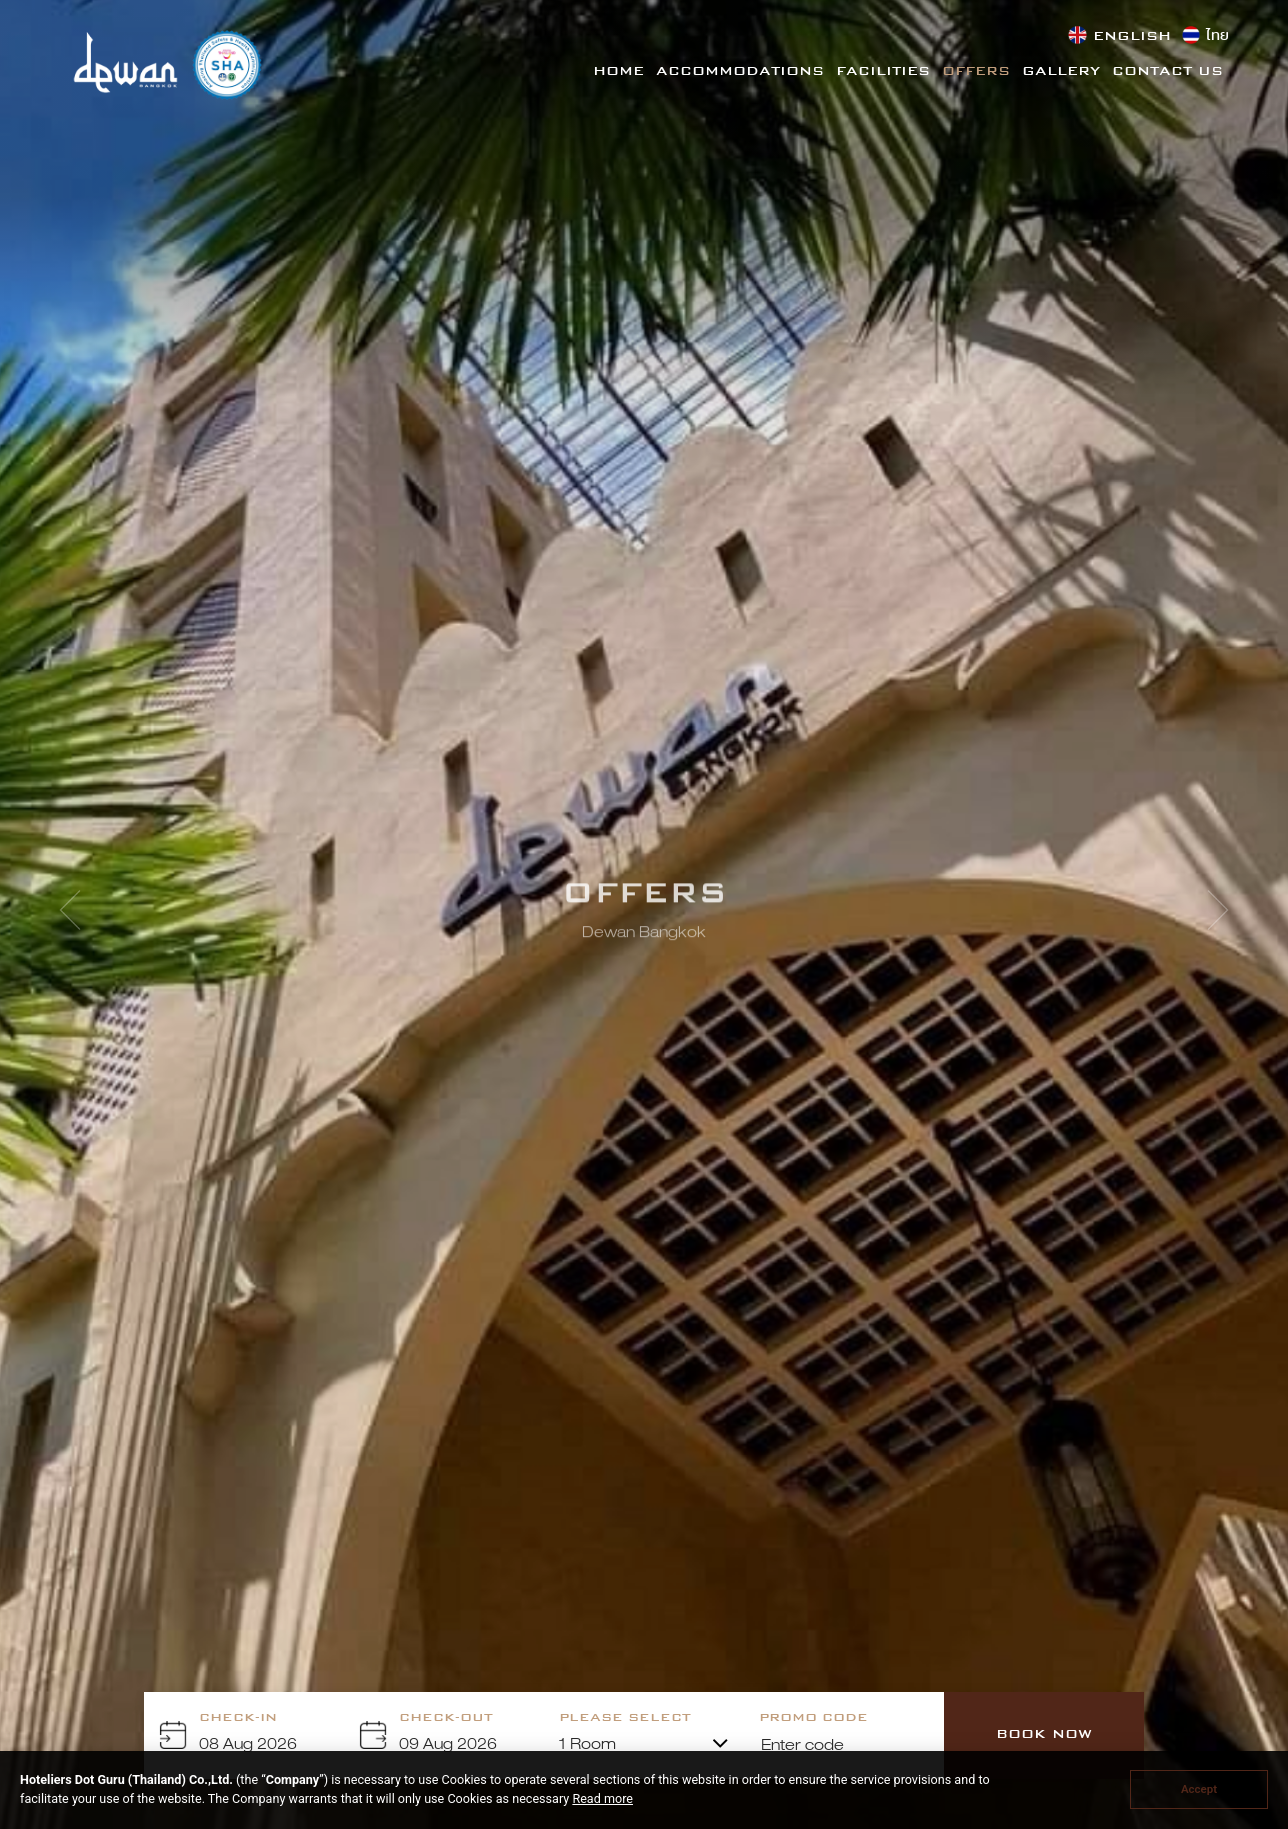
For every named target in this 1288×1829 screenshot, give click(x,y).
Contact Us (1167, 72)
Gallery (1061, 72)
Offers (976, 72)
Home (618, 72)
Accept (1199, 1789)
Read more (602, 1798)
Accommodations (740, 72)
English (1132, 37)
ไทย (1217, 37)
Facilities (883, 72)
